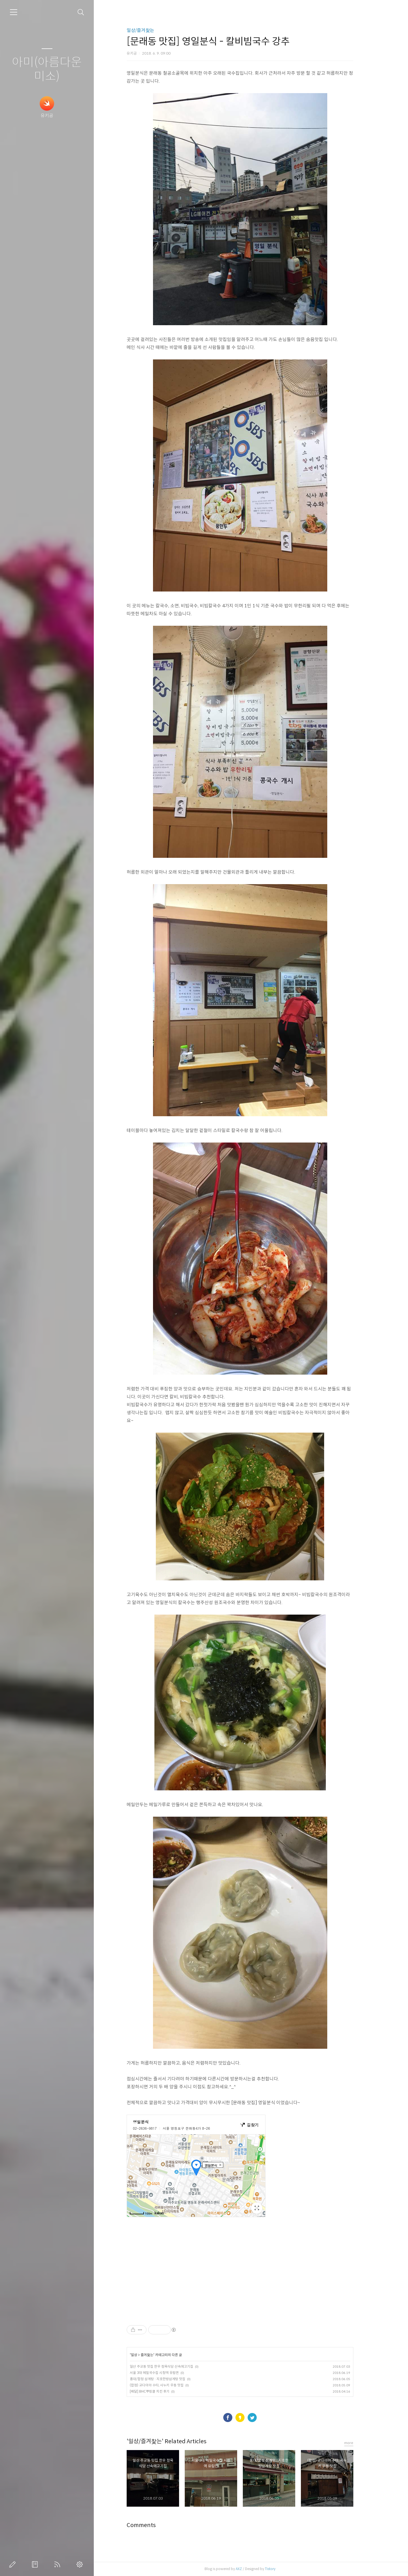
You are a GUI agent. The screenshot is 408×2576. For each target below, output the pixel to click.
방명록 (36, 2564)
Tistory (281, 2569)
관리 (81, 2564)
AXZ (250, 2569)
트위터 (263, 2417)
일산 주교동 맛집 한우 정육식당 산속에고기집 (172, 2366)
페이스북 (238, 2417)
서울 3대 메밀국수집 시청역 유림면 (165, 2373)
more (359, 2442)
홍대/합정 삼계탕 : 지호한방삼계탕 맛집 (168, 2379)
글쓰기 (13, 2564)
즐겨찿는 (158, 2355)
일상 (145, 2355)
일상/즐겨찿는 (151, 30)
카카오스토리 (251, 2417)
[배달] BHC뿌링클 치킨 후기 (160, 2391)
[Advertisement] (251, 2275)
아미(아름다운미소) (47, 69)
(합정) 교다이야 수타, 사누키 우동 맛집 (168, 2385)
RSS (58, 2564)
